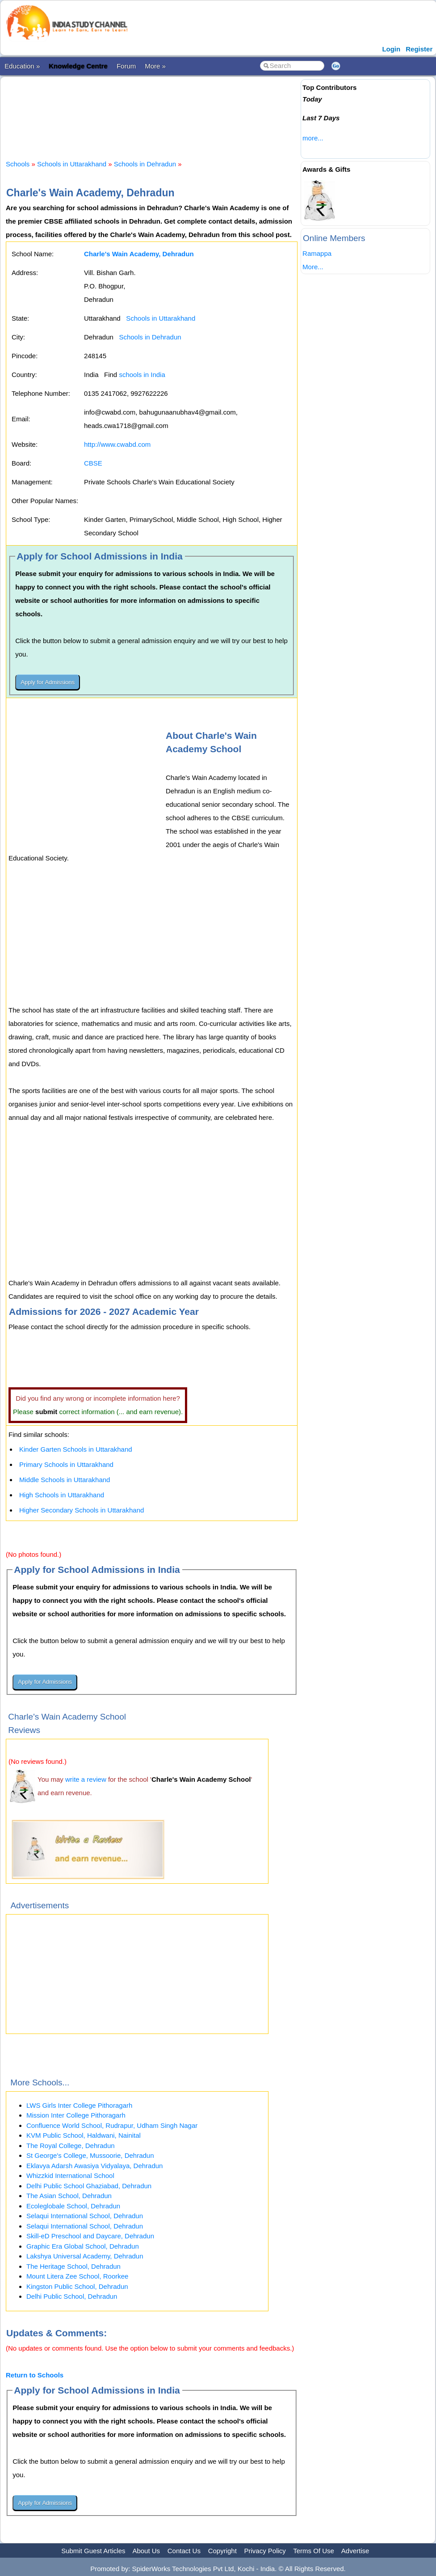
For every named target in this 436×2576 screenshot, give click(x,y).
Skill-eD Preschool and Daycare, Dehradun (90, 2236)
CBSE (93, 463)
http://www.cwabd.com (117, 444)
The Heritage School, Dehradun (73, 2266)
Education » (22, 66)
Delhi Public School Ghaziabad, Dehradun (88, 2186)
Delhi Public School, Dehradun (71, 2296)
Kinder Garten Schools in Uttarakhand (75, 1449)
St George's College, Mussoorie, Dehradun (90, 2155)
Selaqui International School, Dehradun (84, 2216)
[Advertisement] (168, 110)
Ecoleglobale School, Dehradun (73, 2206)
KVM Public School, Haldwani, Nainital (83, 2135)
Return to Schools (34, 2375)
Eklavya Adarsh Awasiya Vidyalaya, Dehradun (94, 2165)
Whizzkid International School (70, 2175)
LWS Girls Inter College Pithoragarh (79, 2105)
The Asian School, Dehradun (69, 2195)
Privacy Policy (265, 2551)
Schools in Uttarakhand (71, 164)
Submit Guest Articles (93, 2551)
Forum (126, 66)
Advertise (355, 2551)
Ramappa (316, 253)
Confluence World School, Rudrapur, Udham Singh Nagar (111, 2125)
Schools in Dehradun (145, 164)
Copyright (222, 2551)
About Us (146, 2551)
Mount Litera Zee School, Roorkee (77, 2276)
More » (155, 66)
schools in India (142, 374)
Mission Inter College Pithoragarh (76, 2115)
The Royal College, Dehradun (70, 2145)
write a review (85, 1779)
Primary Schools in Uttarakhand (66, 1464)
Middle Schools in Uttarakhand (64, 1479)
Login (391, 49)
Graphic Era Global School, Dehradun (82, 2246)
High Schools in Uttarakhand (61, 1495)
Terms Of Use (313, 2551)
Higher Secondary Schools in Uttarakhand (81, 1510)
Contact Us (184, 2551)
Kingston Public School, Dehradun (77, 2286)
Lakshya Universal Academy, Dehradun (84, 2256)
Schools (17, 164)
